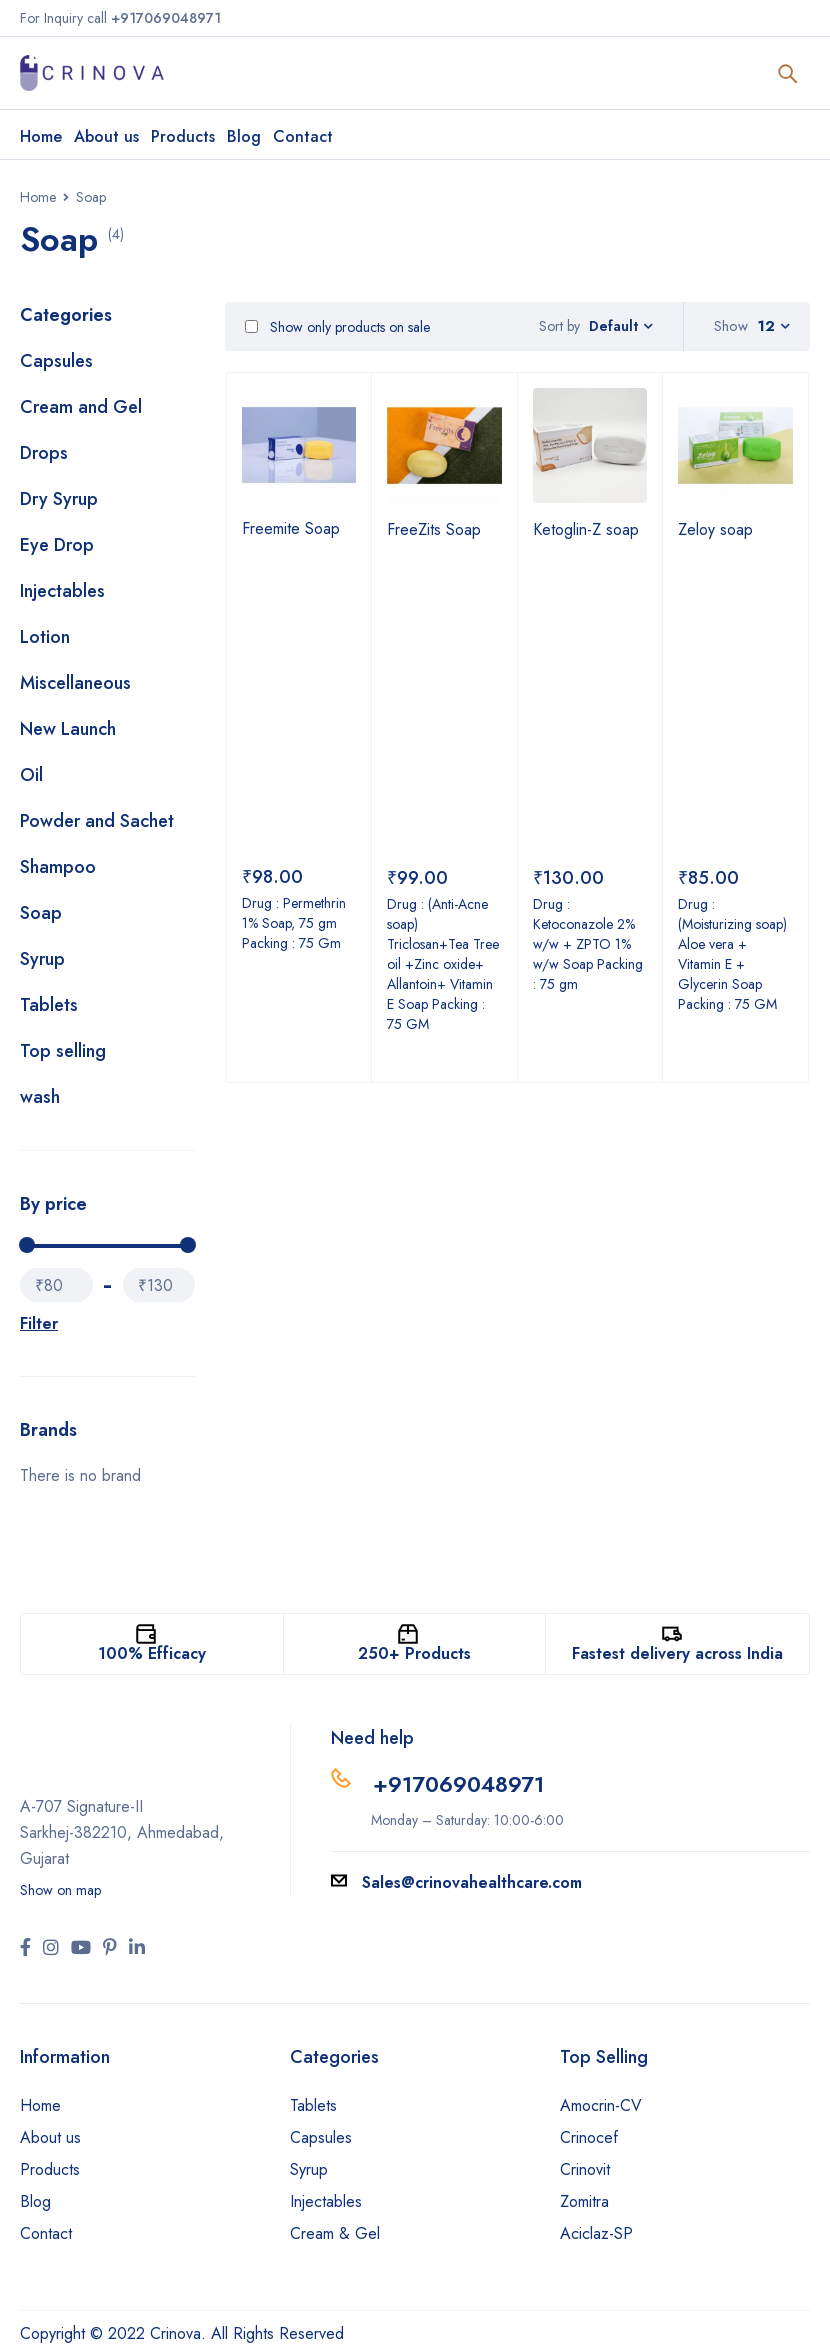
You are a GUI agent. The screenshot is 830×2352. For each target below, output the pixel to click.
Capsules (56, 361)
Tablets (49, 1005)
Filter (39, 1323)
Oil (31, 775)
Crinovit (585, 2169)
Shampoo (58, 867)
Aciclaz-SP (596, 2233)
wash (40, 1097)
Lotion (45, 637)
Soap (41, 913)
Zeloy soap (715, 529)
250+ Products (414, 1653)
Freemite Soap (291, 528)
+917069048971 (458, 1784)
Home (38, 197)
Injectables (62, 591)
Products (50, 2169)
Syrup (42, 959)
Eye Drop (57, 545)
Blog (35, 2201)
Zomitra (584, 2201)
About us (50, 2137)
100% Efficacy (152, 1653)
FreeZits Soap (434, 529)
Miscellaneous (75, 683)
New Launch (68, 729)
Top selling (63, 1051)
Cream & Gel (335, 2233)
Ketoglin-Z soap (586, 529)
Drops (44, 453)
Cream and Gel (81, 407)
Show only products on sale (337, 327)
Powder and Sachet (97, 821)
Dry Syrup (59, 499)
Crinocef (589, 2137)
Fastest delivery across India (677, 1653)
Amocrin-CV (601, 2105)
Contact (46, 2233)
